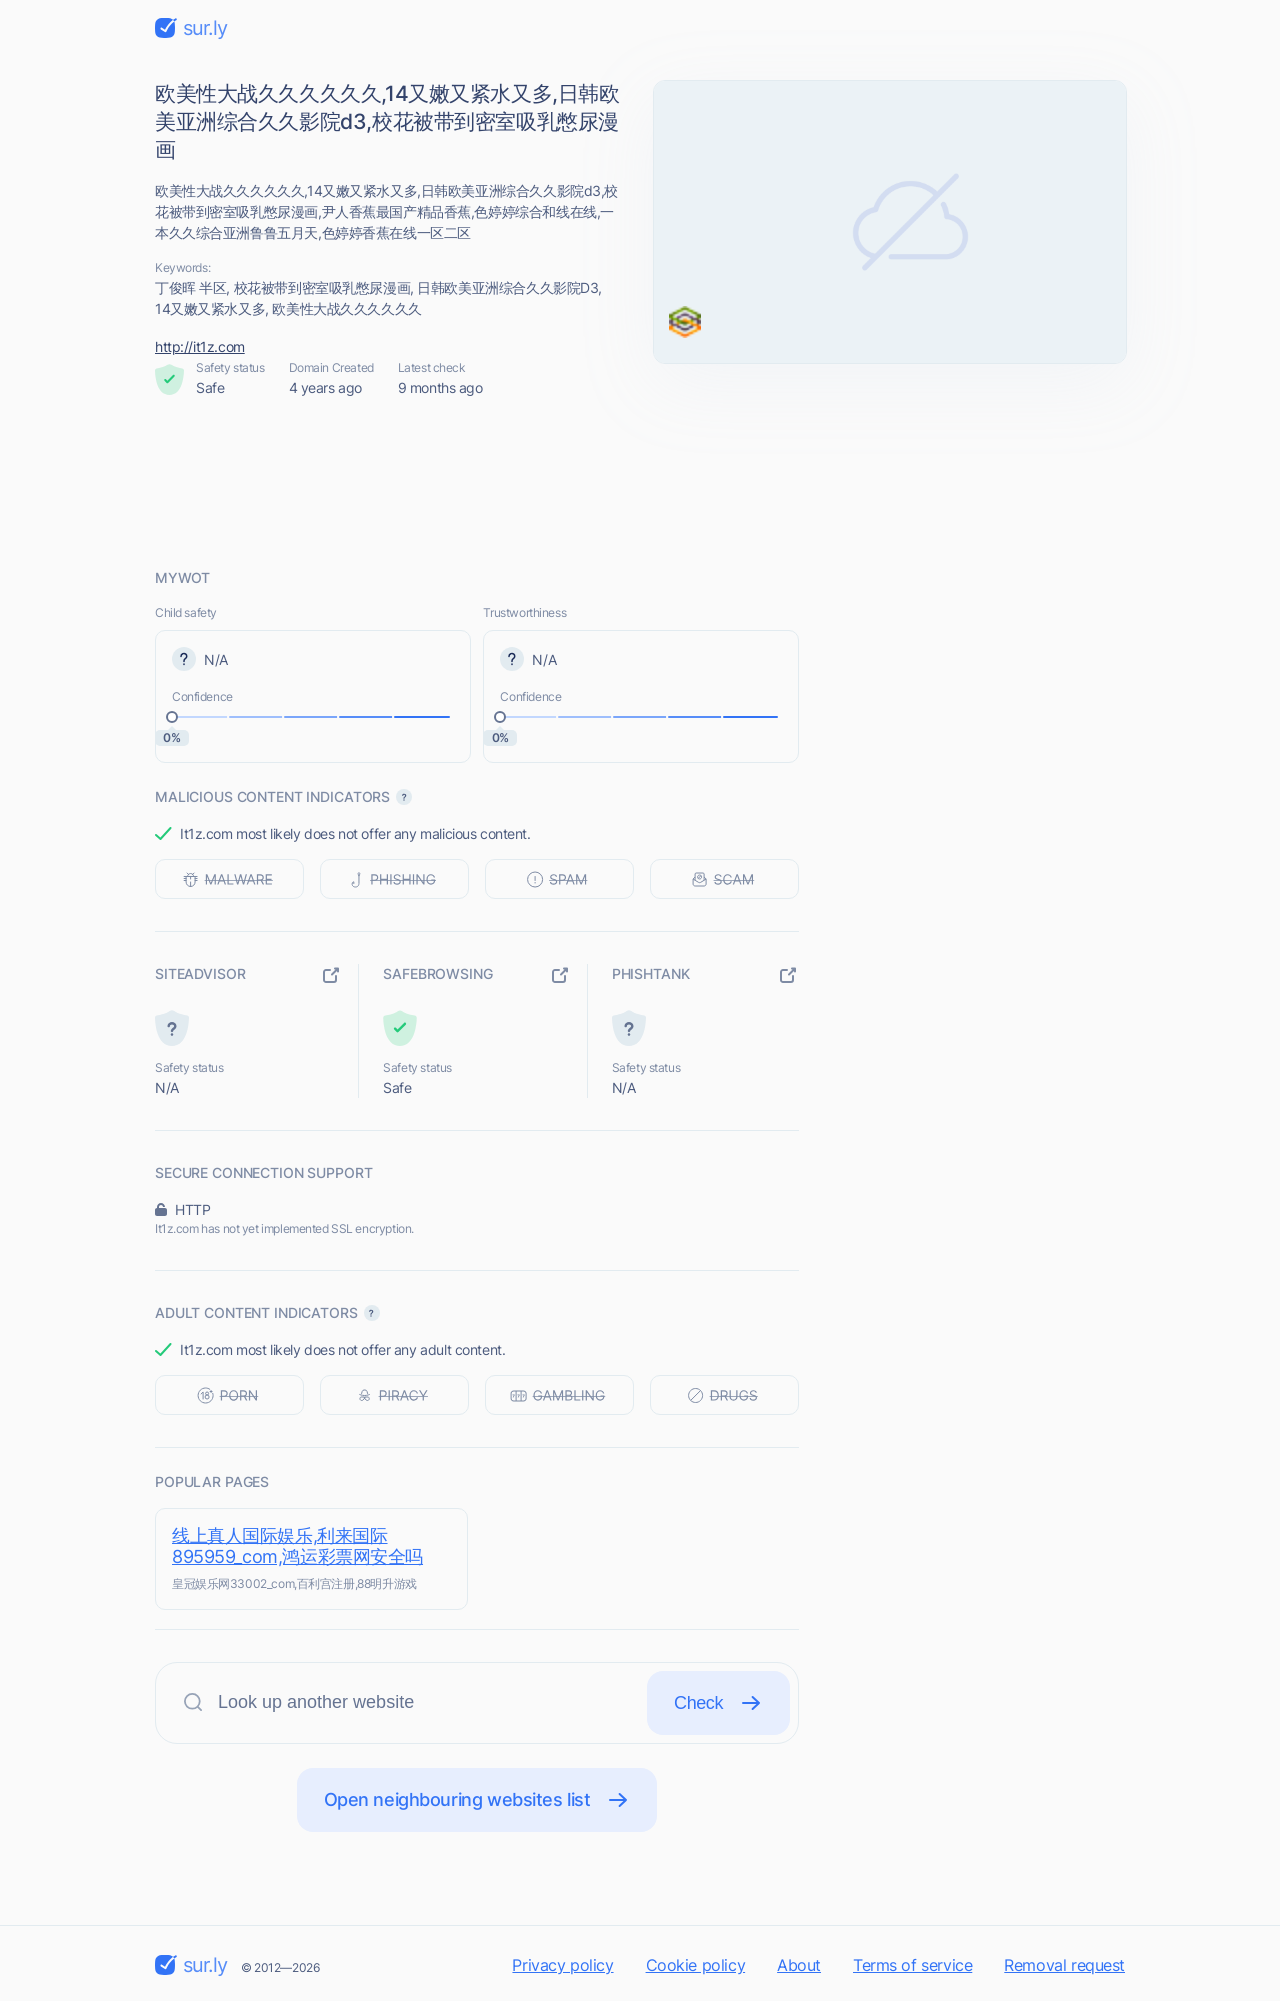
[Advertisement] (640, 483)
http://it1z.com (200, 346)
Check (718, 1703)
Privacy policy (562, 1965)
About (799, 1965)
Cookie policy (696, 1965)
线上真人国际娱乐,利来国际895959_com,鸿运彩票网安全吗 (297, 1546)
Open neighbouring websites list (477, 1800)
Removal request (1064, 1965)
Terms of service (912, 1965)
